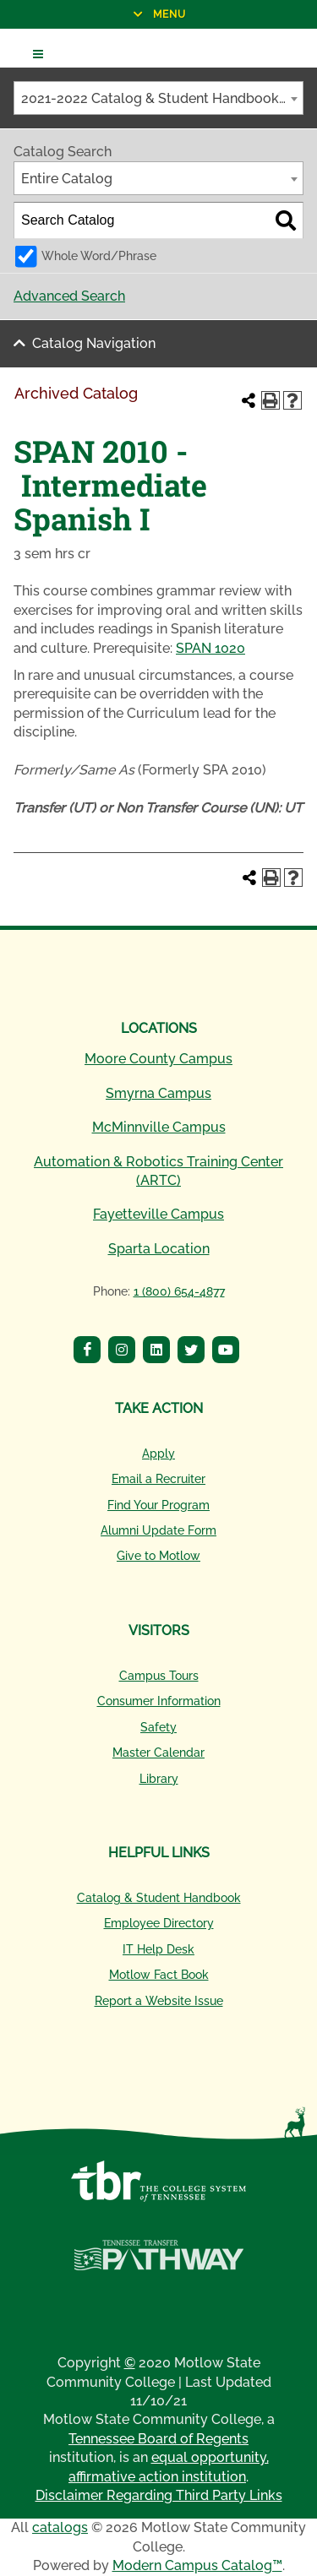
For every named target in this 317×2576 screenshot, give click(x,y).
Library (158, 1778)
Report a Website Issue (159, 2001)
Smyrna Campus (158, 1093)
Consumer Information (159, 1701)
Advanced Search (69, 296)
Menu (93, 14)
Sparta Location (159, 1249)
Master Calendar (158, 1752)
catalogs (60, 2527)
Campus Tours (159, 1675)
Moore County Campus (158, 1059)
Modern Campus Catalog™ (197, 2565)
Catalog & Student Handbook (159, 1898)
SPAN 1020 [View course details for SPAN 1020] (210, 648)
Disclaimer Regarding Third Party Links (159, 2495)
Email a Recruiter (158, 1479)
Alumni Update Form (158, 1530)
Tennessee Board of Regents (158, 2439)
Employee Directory (159, 1923)
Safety (158, 1727)
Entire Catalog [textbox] (66, 179)
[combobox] (158, 98)
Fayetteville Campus (158, 1214)
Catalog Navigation (94, 343)
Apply (158, 1453)
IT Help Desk (158, 1949)
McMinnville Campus (159, 1127)
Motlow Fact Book (159, 1974)
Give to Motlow (158, 1555)
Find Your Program (158, 1505)
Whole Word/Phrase (98, 255)
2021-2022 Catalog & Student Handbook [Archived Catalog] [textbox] (162, 98)
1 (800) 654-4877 (179, 1291)
